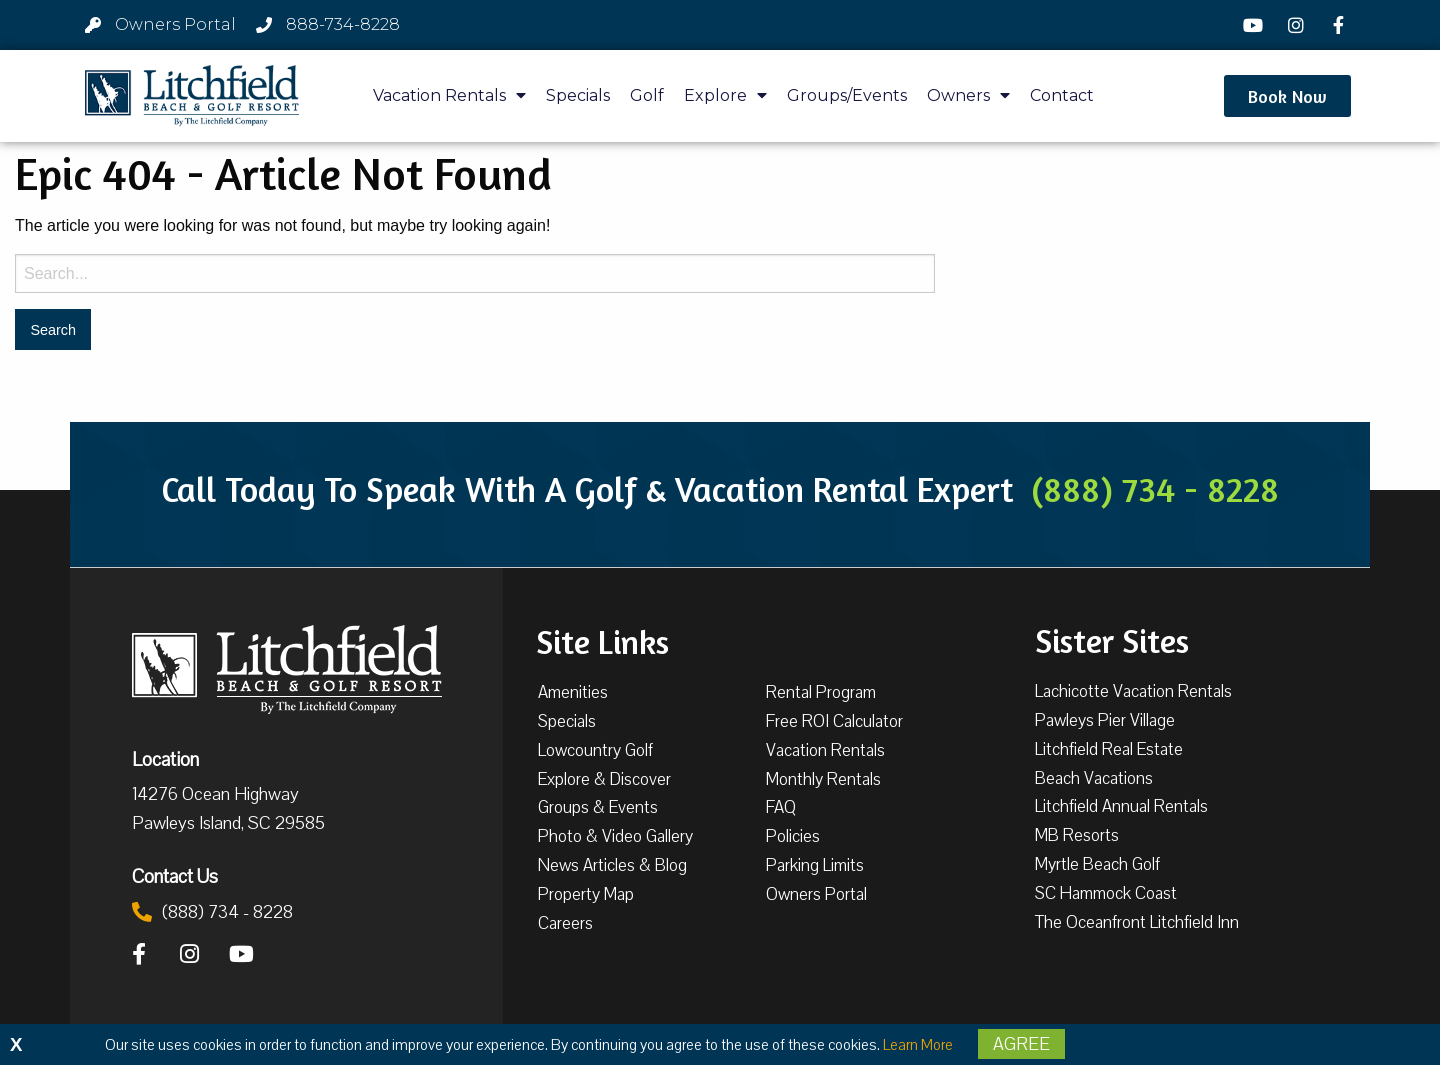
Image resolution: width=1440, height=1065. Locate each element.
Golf (647, 95)
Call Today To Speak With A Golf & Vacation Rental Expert (720, 489)
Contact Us (175, 876)
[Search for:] (475, 273)
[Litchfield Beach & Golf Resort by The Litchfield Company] (192, 96)
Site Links (602, 640)
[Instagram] (1298, 25)
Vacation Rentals (449, 95)
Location (165, 759)
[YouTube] (1256, 25)
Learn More (918, 1045)
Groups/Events (847, 95)
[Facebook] (1341, 25)
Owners (968, 95)
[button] (1287, 96)
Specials (578, 95)
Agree (1021, 1044)
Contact (1062, 95)
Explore (725, 95)
